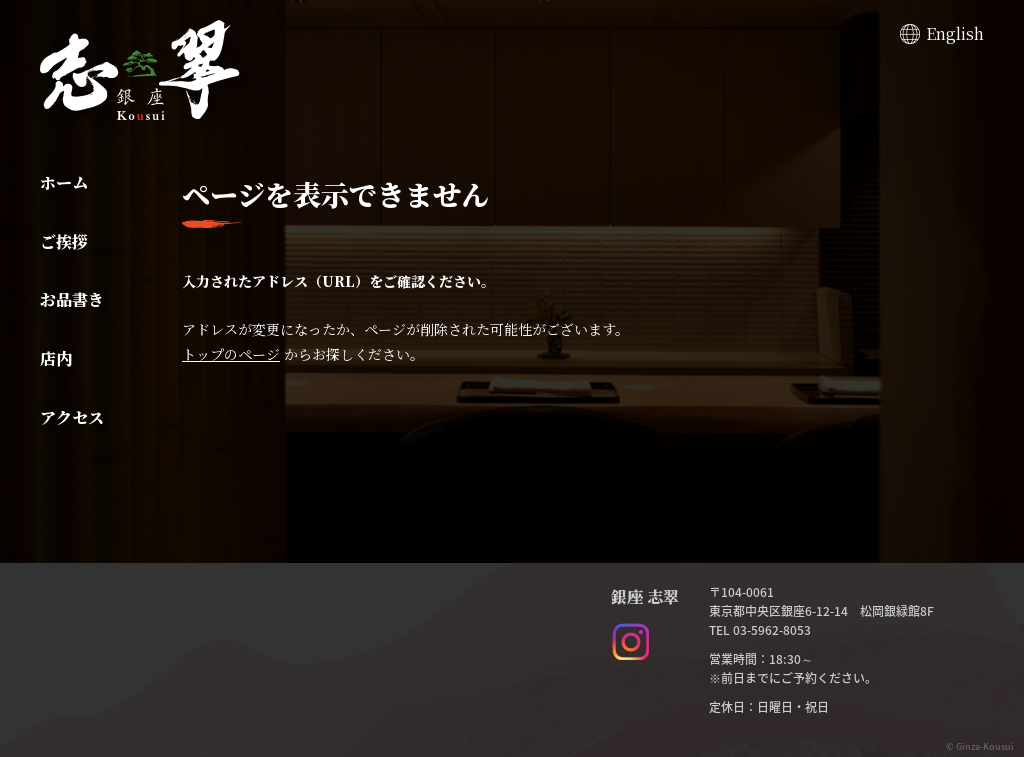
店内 (56, 358)
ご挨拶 (64, 241)
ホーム (64, 182)
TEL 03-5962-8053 (760, 630)
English (955, 33)
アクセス (72, 417)
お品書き (72, 299)
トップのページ (231, 354)
